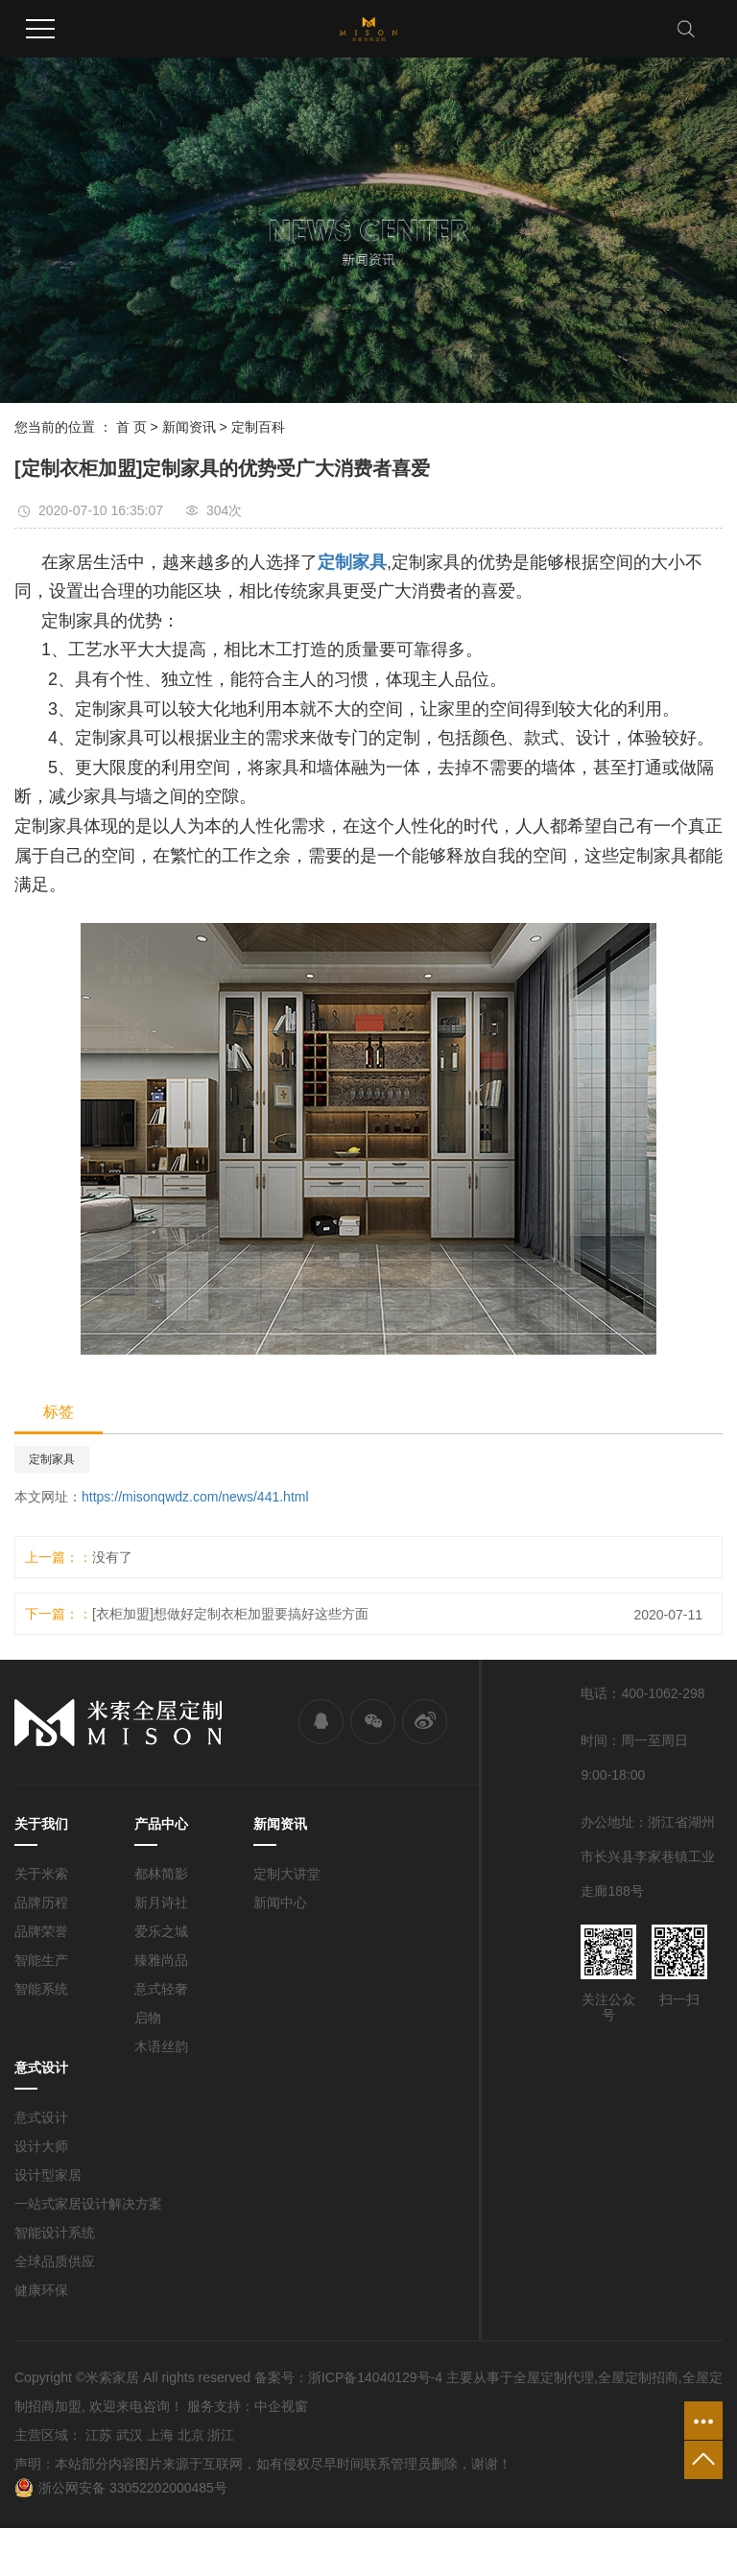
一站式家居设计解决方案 (88, 2203)
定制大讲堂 (287, 1873)
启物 (147, 2017)
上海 (160, 2435)
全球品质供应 (54, 2261)
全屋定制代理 (553, 2377)
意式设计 (41, 2117)
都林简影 (161, 1873)
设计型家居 (48, 2175)
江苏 (98, 2435)
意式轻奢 (161, 1989)
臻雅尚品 (161, 1960)
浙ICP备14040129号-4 (375, 2377)
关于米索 (41, 1873)
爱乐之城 (161, 1931)
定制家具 (52, 1459)
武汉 (129, 2435)
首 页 (131, 427)
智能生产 (41, 1960)
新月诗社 (161, 1902)
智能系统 (41, 1989)
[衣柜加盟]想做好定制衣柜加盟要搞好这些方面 (230, 1613)
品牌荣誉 (41, 1931)
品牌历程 (41, 1902)
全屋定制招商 (638, 2377)
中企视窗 (281, 2406)
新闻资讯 (189, 427)
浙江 (220, 2435)
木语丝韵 (161, 2046)
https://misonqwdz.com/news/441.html (195, 1496)
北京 (191, 2435)
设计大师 (41, 2146)
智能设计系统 (54, 2232)
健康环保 (41, 2290)
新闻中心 (280, 1902)
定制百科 (258, 427)
